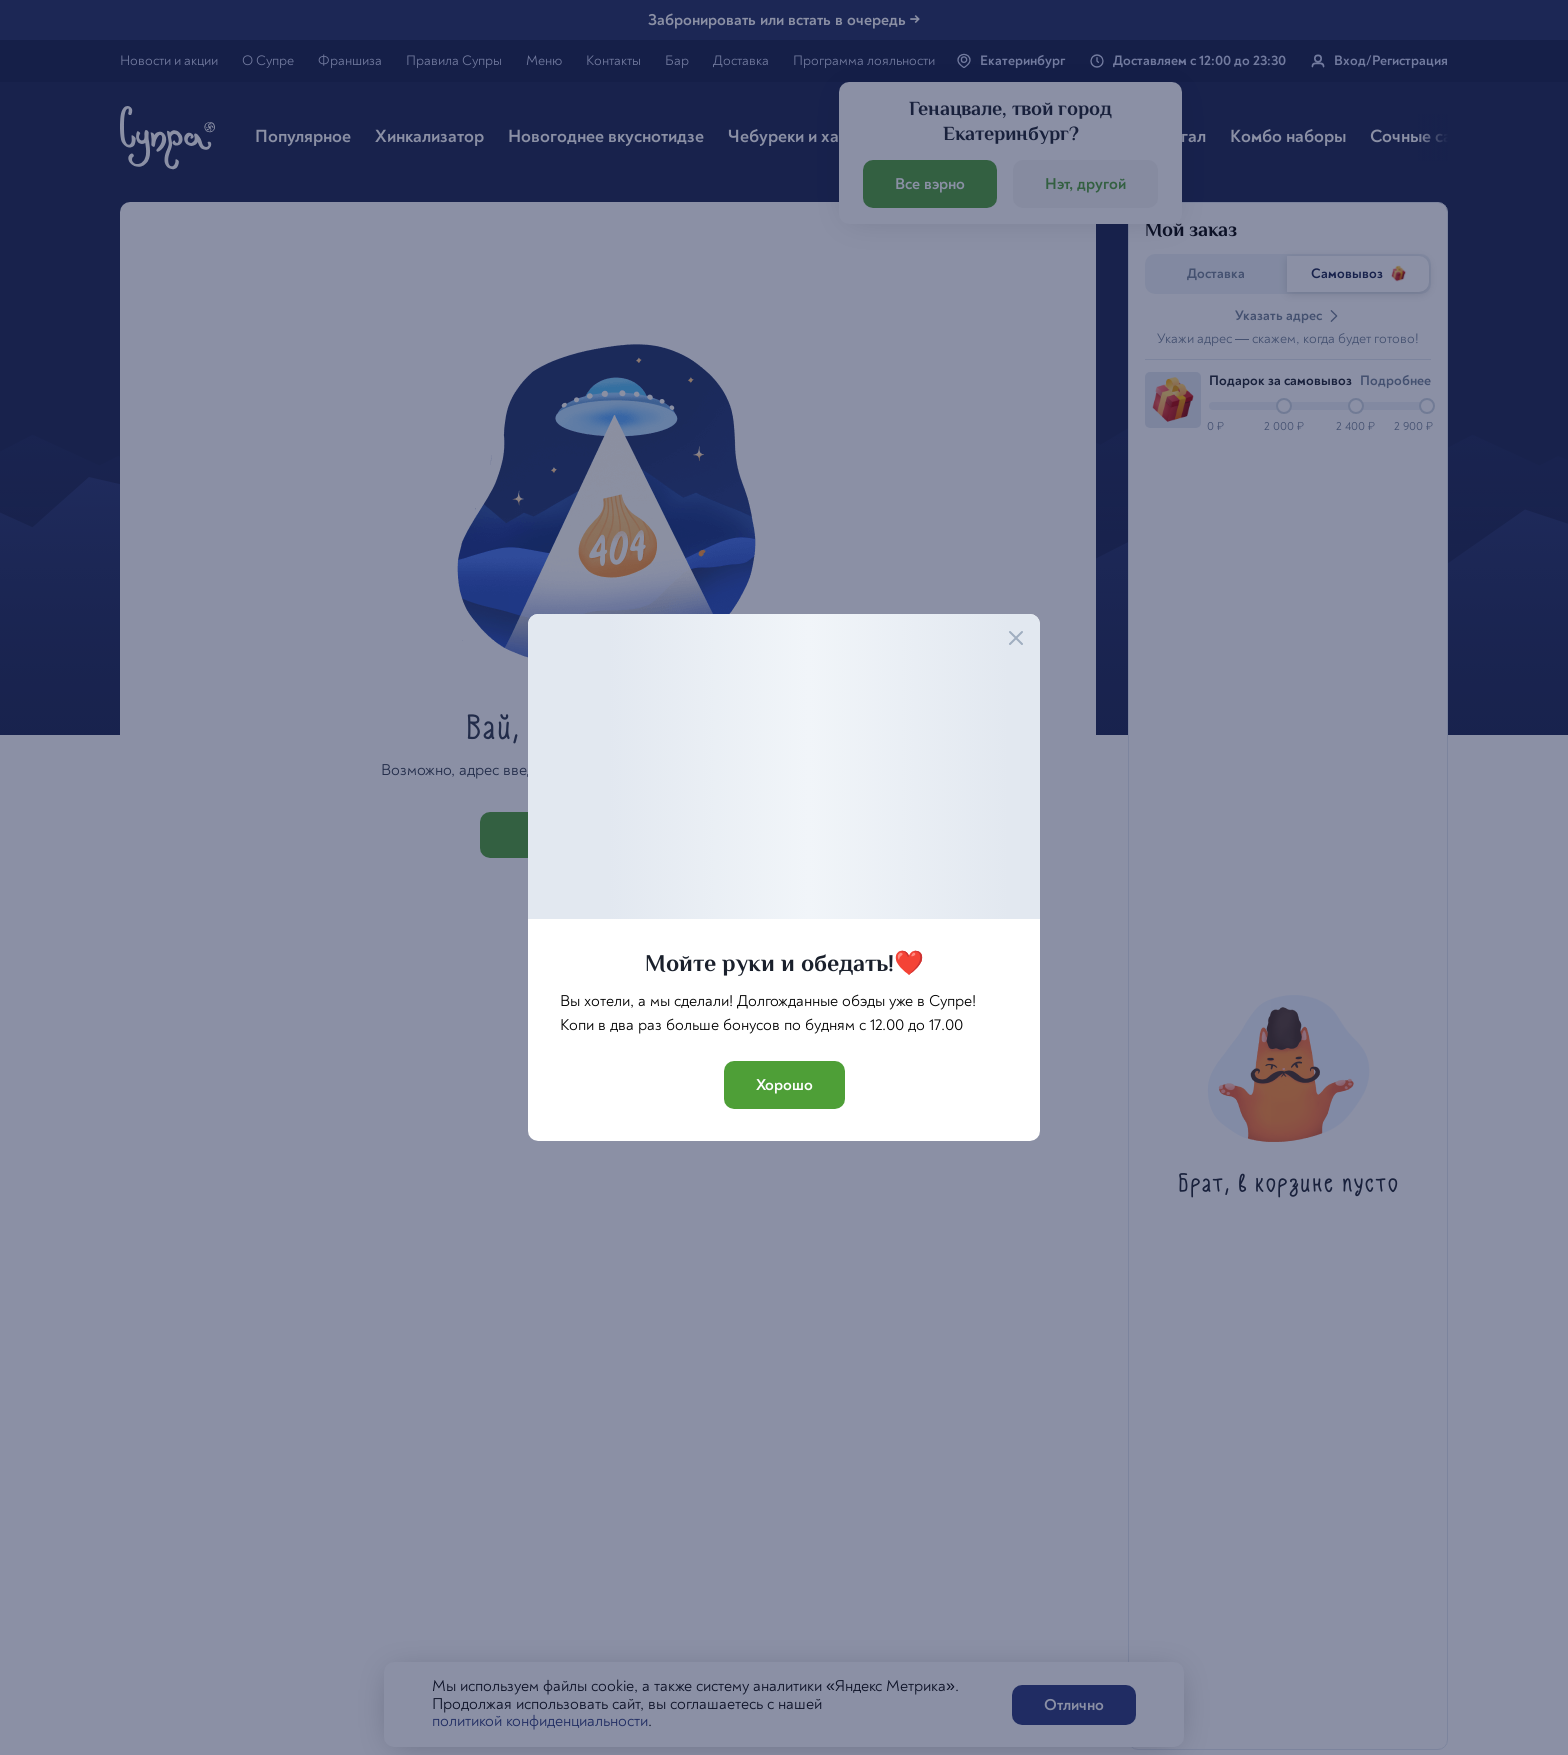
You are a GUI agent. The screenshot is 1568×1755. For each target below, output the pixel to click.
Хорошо (784, 1085)
